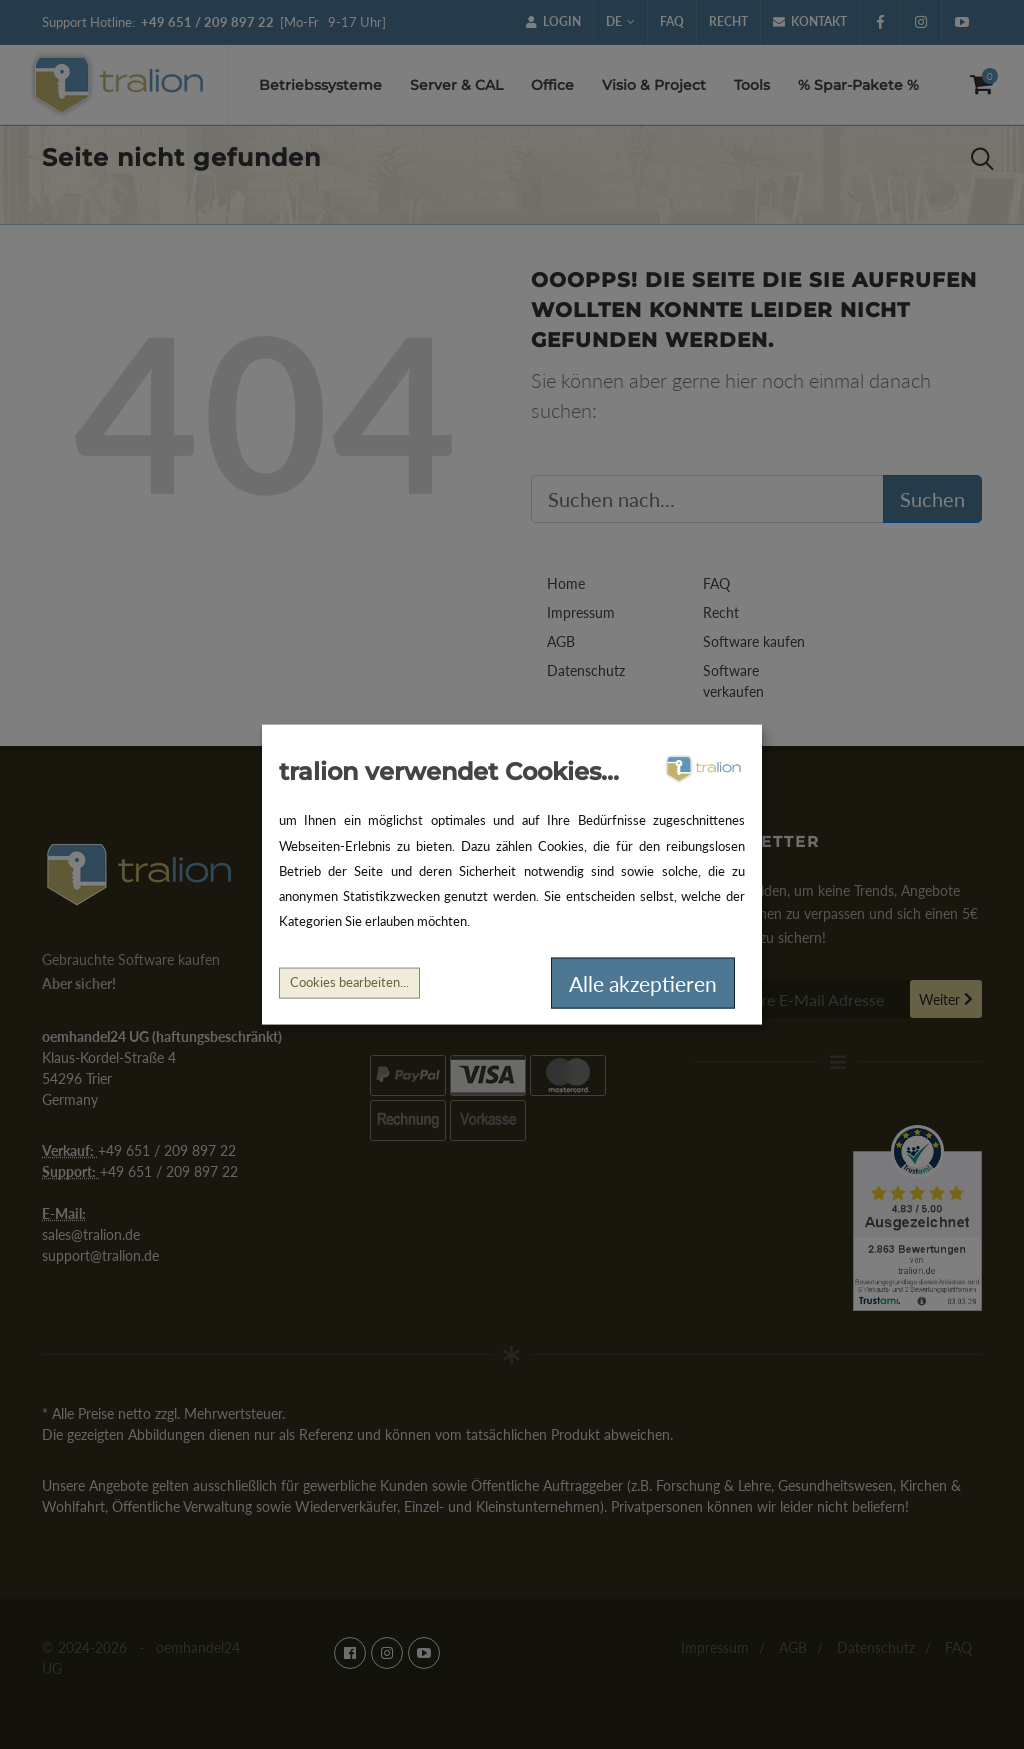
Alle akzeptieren (643, 982)
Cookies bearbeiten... (349, 982)
